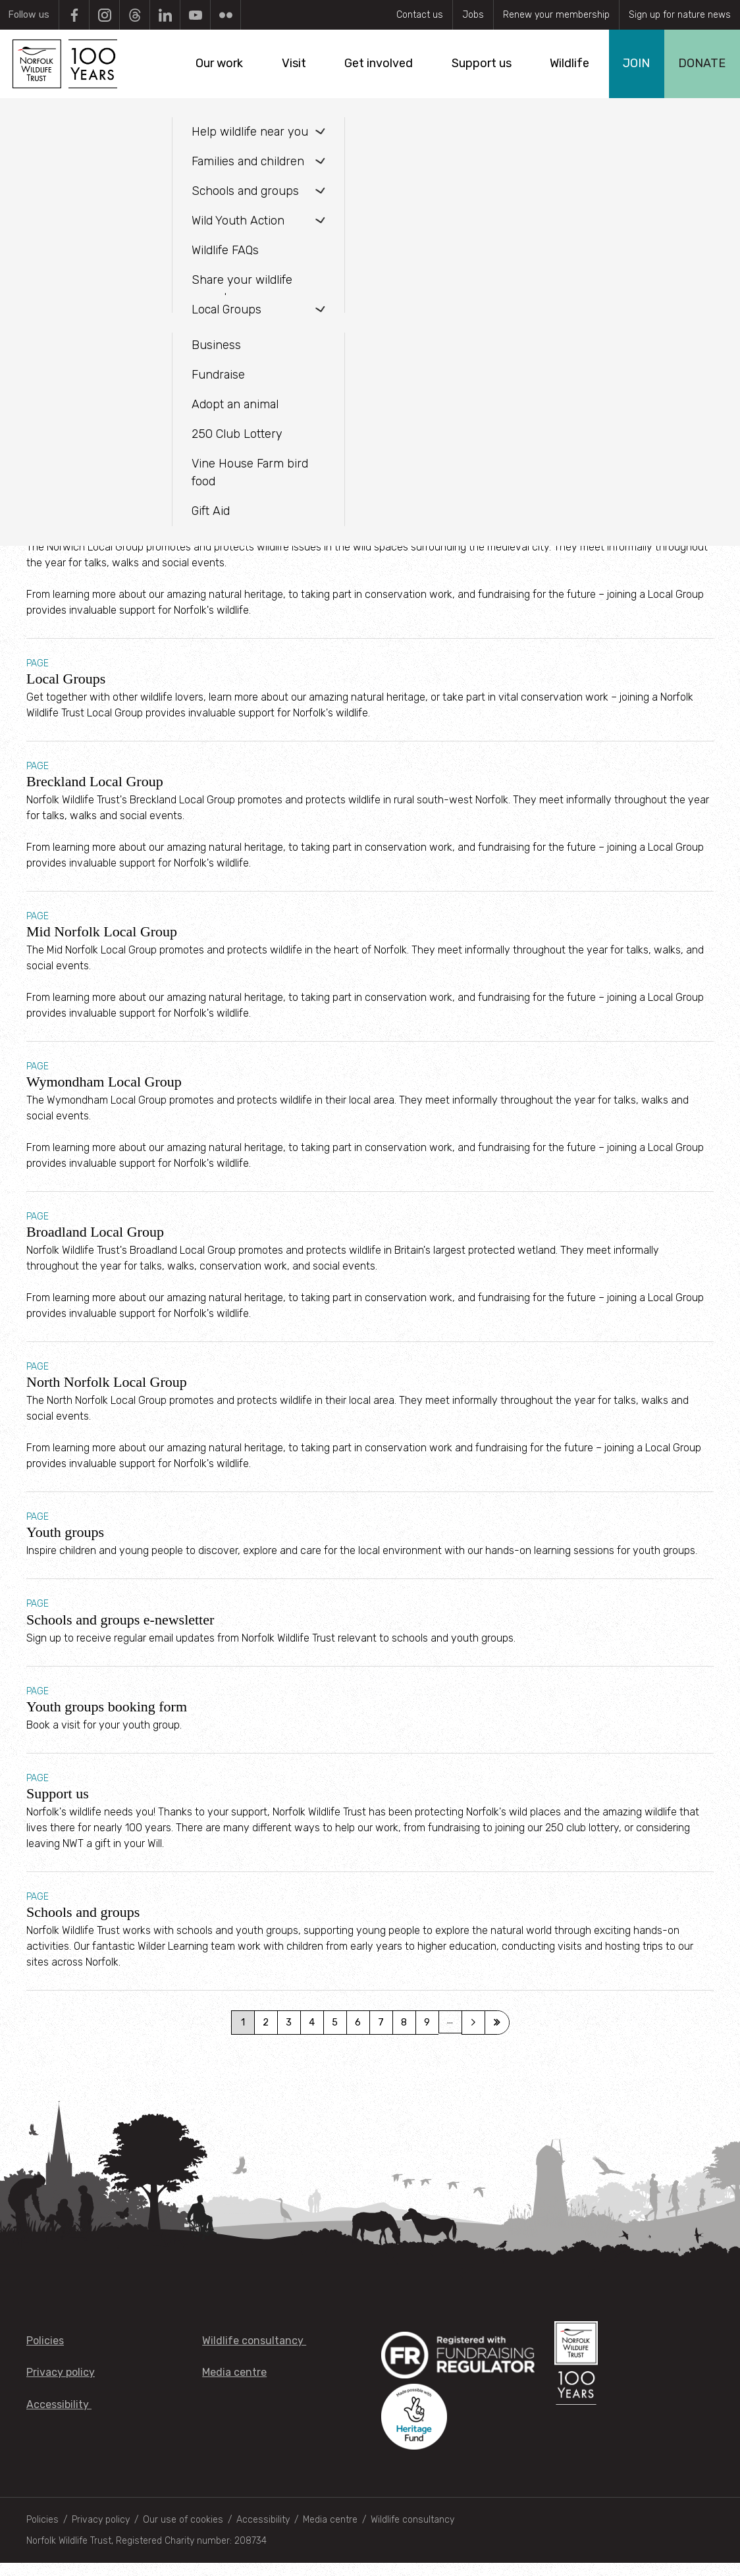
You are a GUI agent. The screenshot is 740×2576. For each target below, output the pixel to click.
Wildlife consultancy (254, 2354)
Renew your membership (556, 14)
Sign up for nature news (680, 14)
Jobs (473, 14)
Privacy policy (60, 2386)
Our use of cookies (183, 2532)
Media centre (234, 2386)
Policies (45, 2354)
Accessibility (59, 2417)
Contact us (419, 14)
